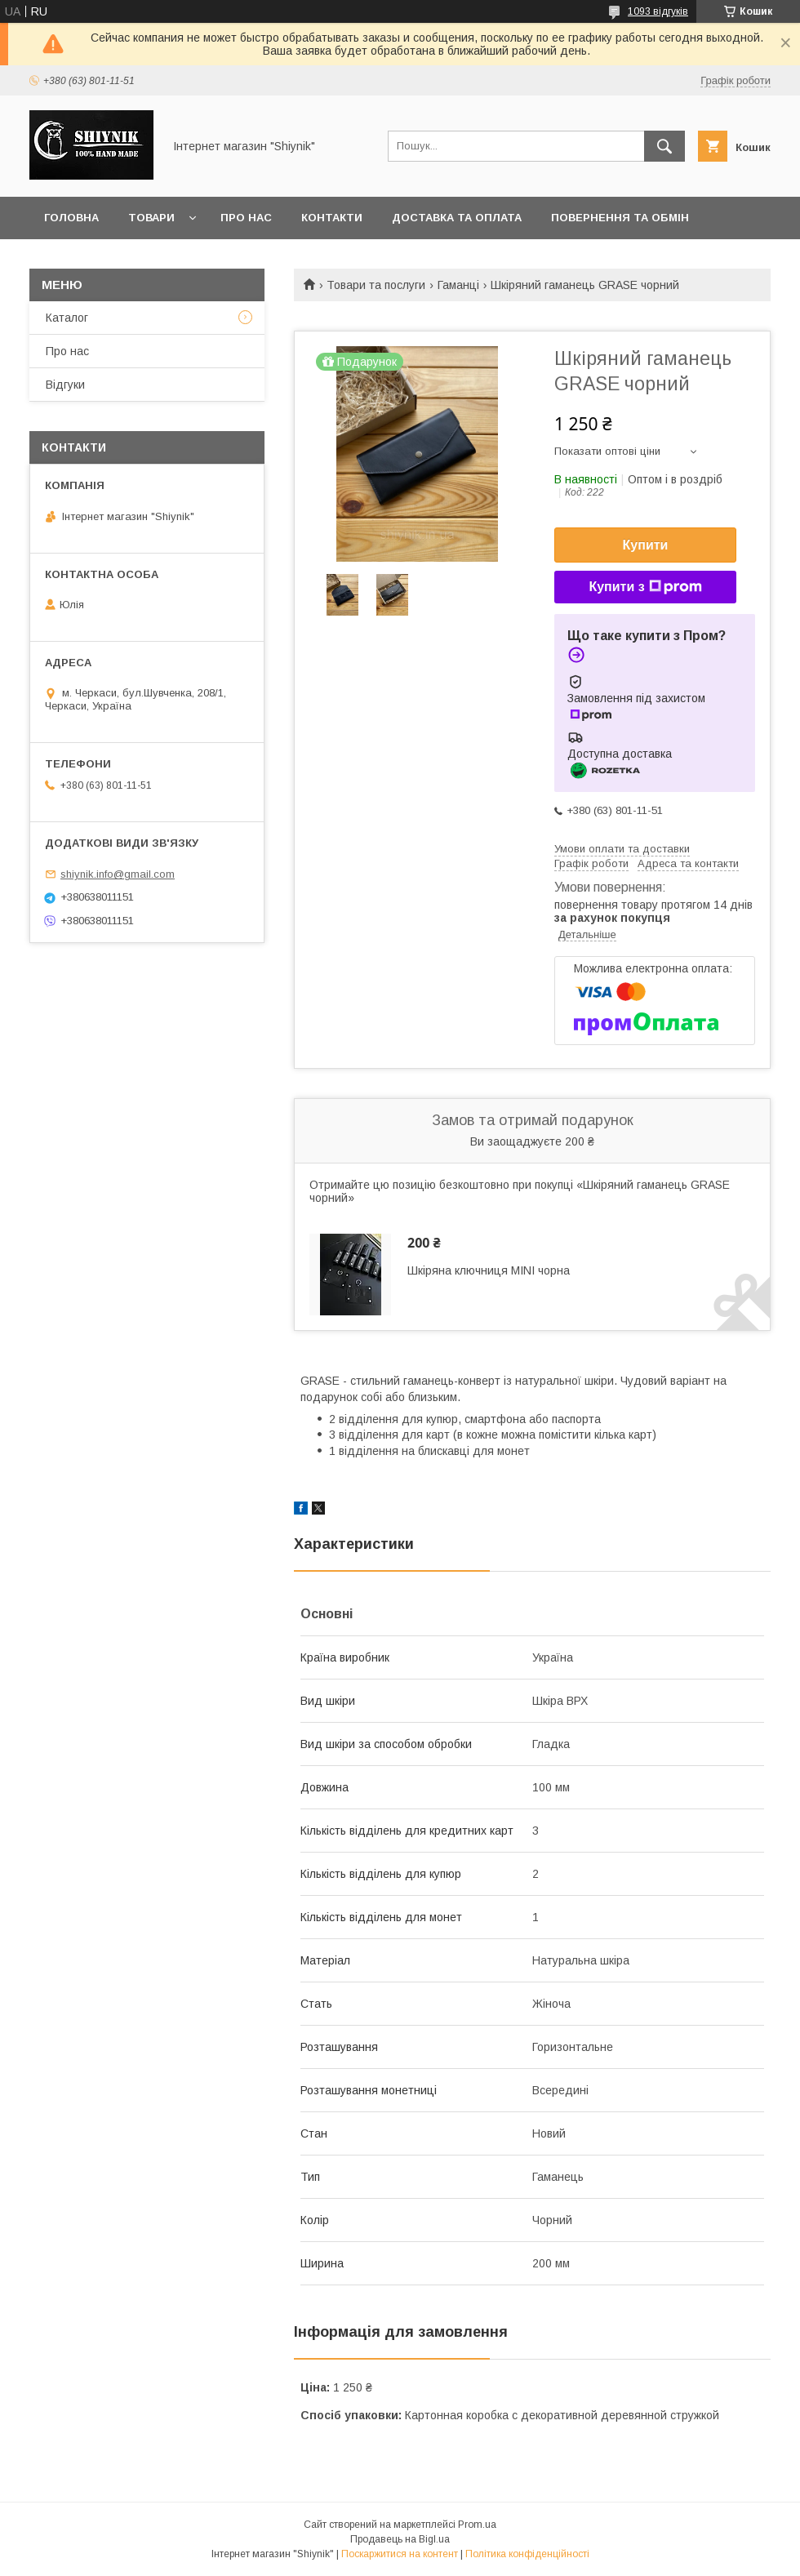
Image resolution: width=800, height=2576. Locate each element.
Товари (151, 217)
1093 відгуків (658, 11)
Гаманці (458, 284)
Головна (71, 217)
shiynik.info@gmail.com (117, 874)
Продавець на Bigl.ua (400, 2539)
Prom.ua (477, 2524)
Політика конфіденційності (527, 2554)
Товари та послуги (376, 284)
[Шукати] (664, 146)
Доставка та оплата (457, 217)
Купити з (645, 587)
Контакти (331, 217)
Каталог (67, 317)
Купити (646, 545)
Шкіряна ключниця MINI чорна (488, 1270)
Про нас (246, 217)
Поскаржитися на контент (399, 2554)
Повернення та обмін (620, 217)
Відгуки (65, 384)
